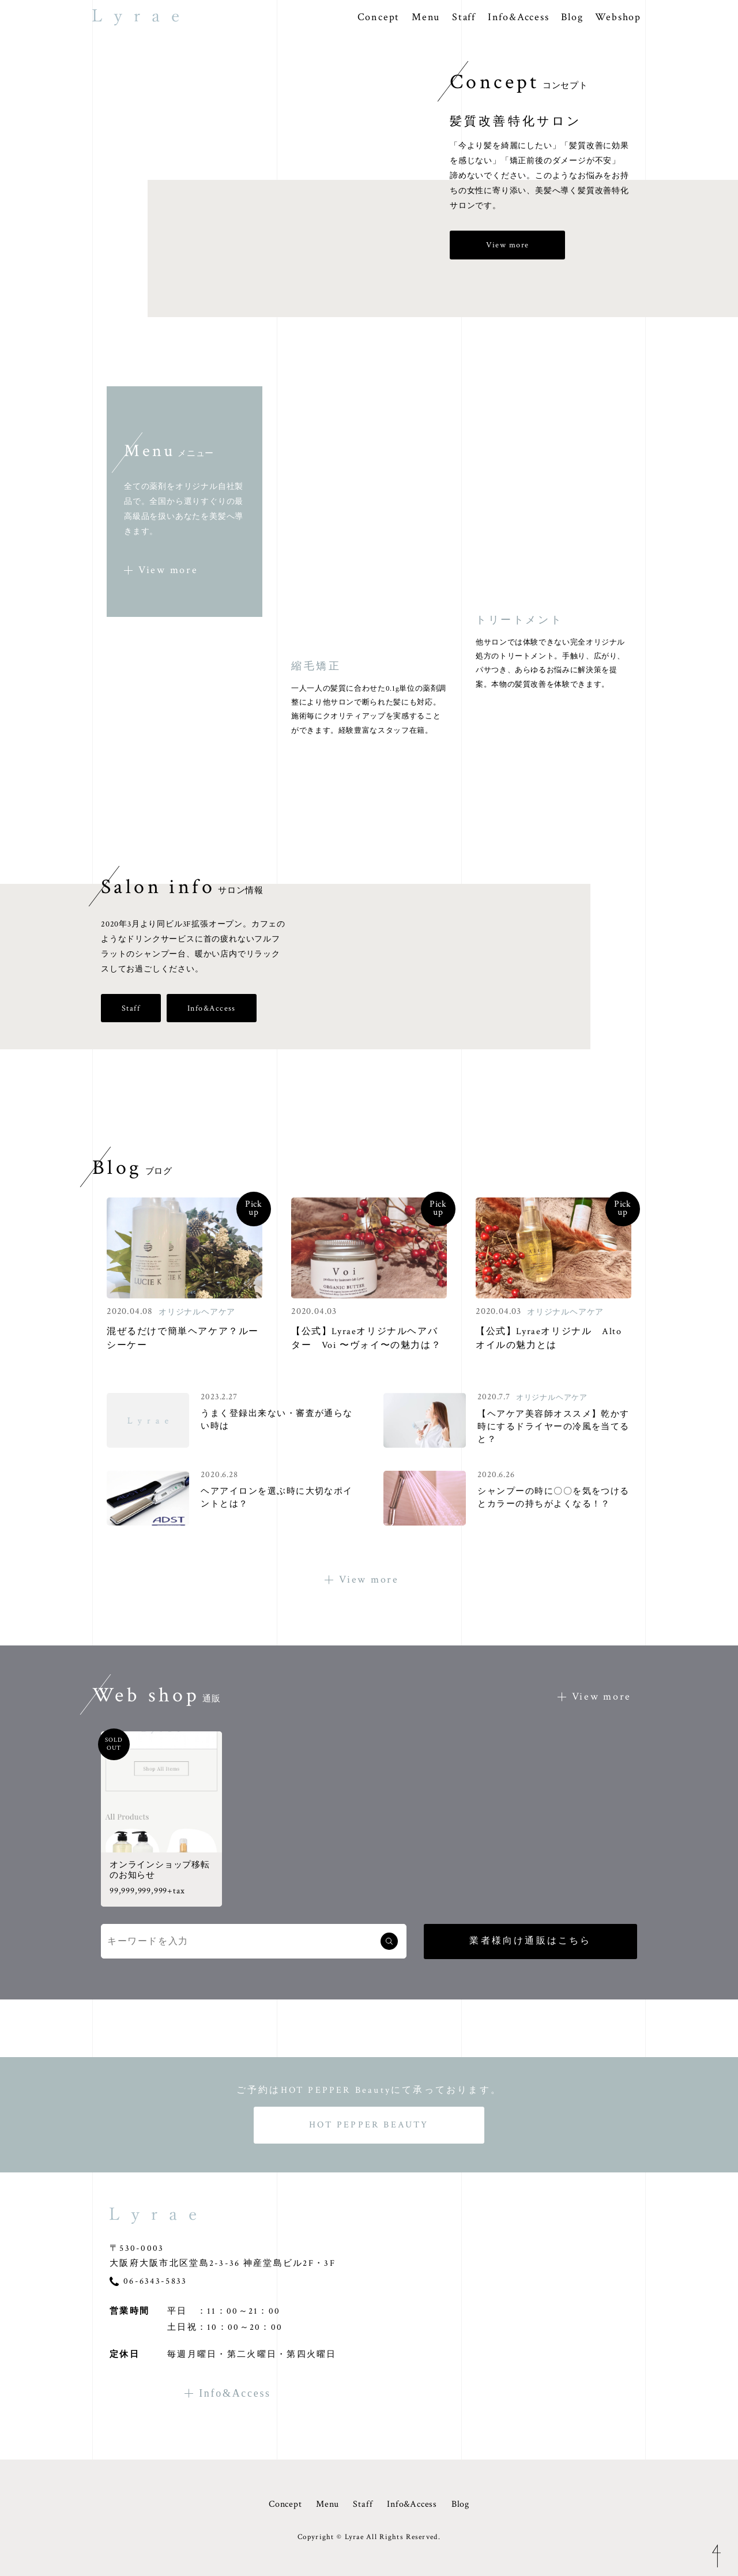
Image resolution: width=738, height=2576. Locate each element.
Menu (426, 17)
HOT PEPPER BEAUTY (368, 2125)
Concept (378, 17)
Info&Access (518, 17)
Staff (464, 17)
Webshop (618, 17)
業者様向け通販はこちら (530, 1941)
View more (507, 244)
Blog (572, 17)
